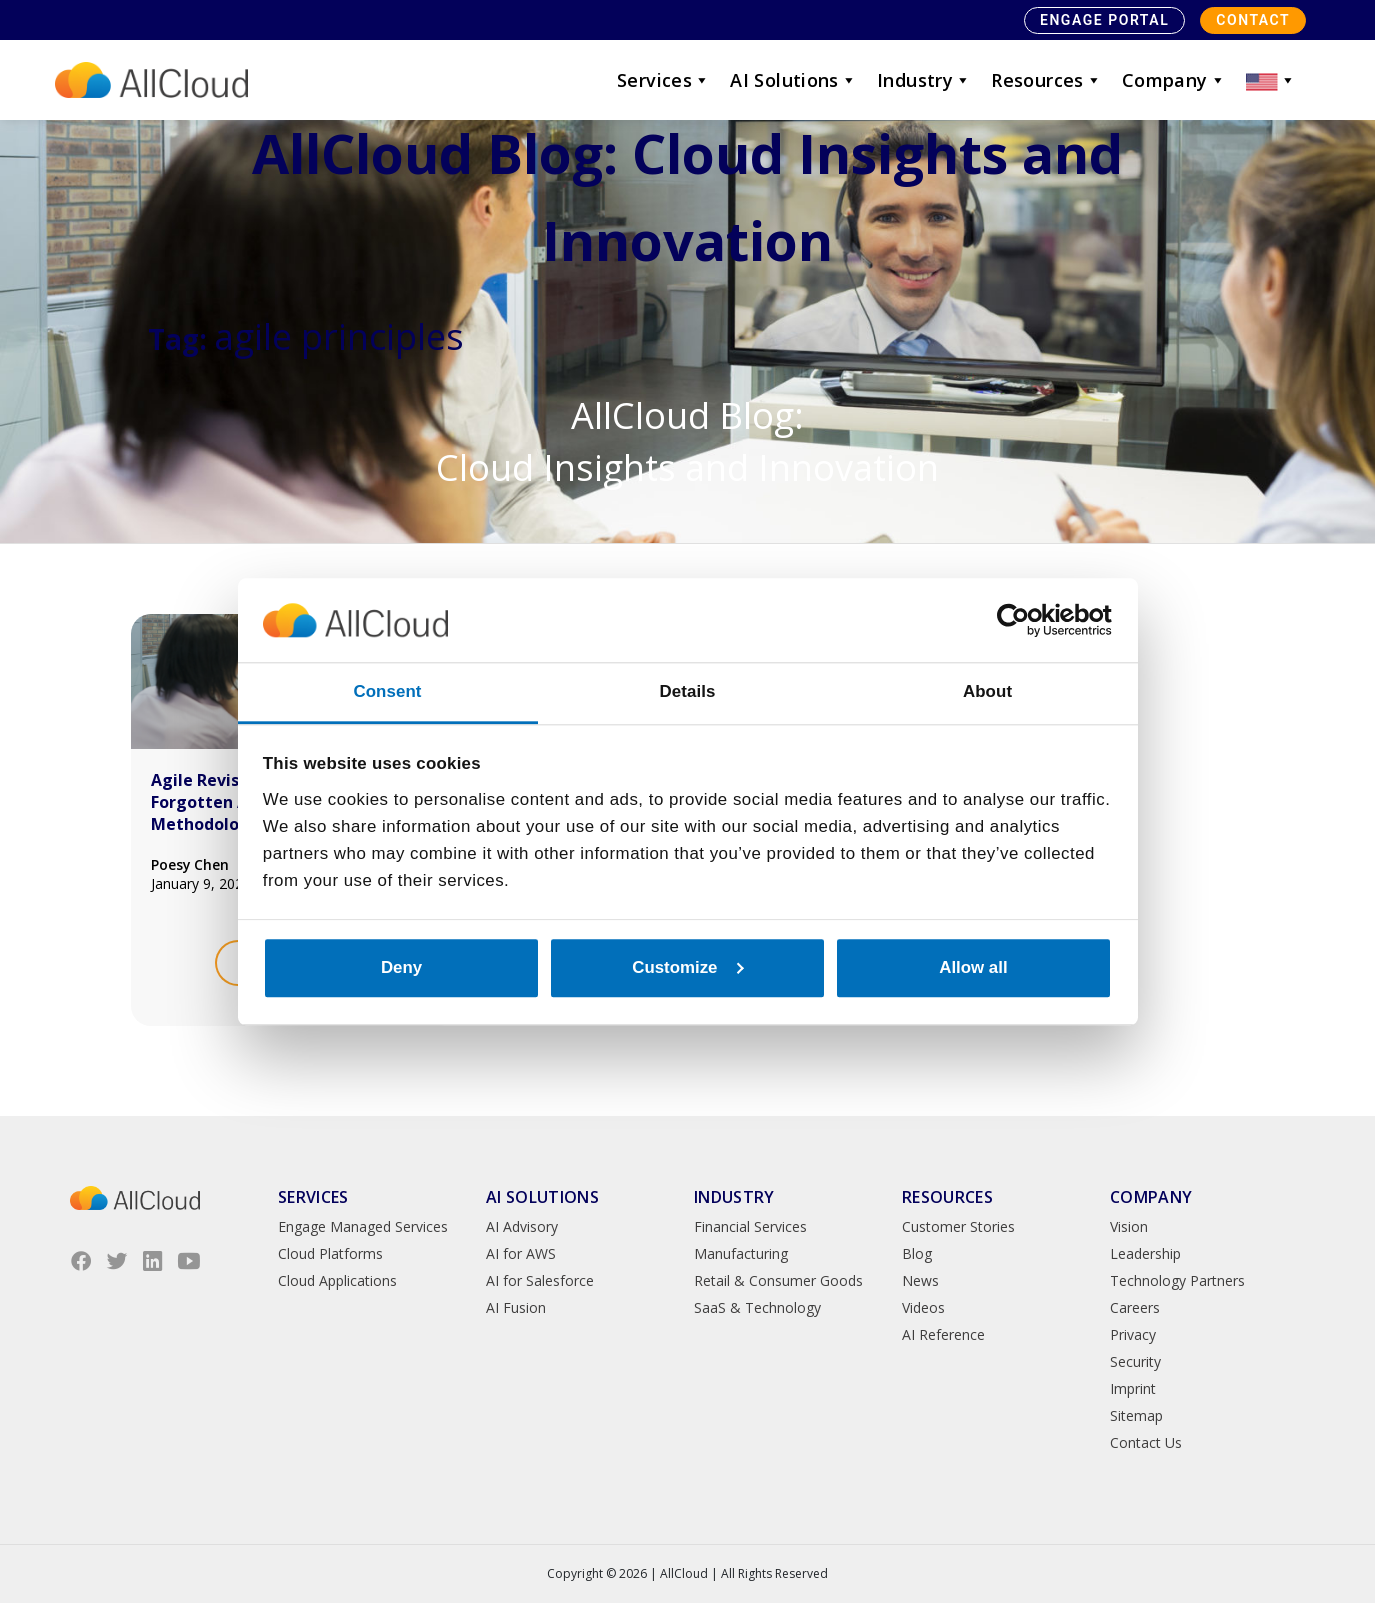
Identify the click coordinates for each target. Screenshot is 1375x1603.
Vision (1129, 1226)
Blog (917, 1253)
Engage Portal (1104, 20)
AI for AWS (521, 1253)
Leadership (1145, 1253)
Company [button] (1174, 80)
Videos (923, 1307)
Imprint (1133, 1388)
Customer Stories (958, 1226)
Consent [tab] (387, 691)
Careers (1135, 1307)
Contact (1253, 20)
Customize (688, 967)
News (920, 1280)
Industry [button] (924, 80)
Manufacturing (741, 1253)
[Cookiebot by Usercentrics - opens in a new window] (1024, 620)
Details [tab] (688, 691)
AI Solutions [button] (793, 80)
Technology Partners (1177, 1280)
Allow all (973, 967)
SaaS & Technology (757, 1307)
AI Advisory (522, 1226)
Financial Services (750, 1226)
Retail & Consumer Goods (778, 1280)
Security (1135, 1361)
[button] (1271, 80)
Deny (401, 967)
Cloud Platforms (330, 1253)
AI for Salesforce (540, 1280)
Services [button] (663, 80)
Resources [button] (1046, 80)
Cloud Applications (337, 1280)
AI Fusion (516, 1307)
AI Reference (943, 1334)
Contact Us (1146, 1442)
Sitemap (1136, 1415)
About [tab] (987, 691)
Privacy (1133, 1334)
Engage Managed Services (363, 1226)
